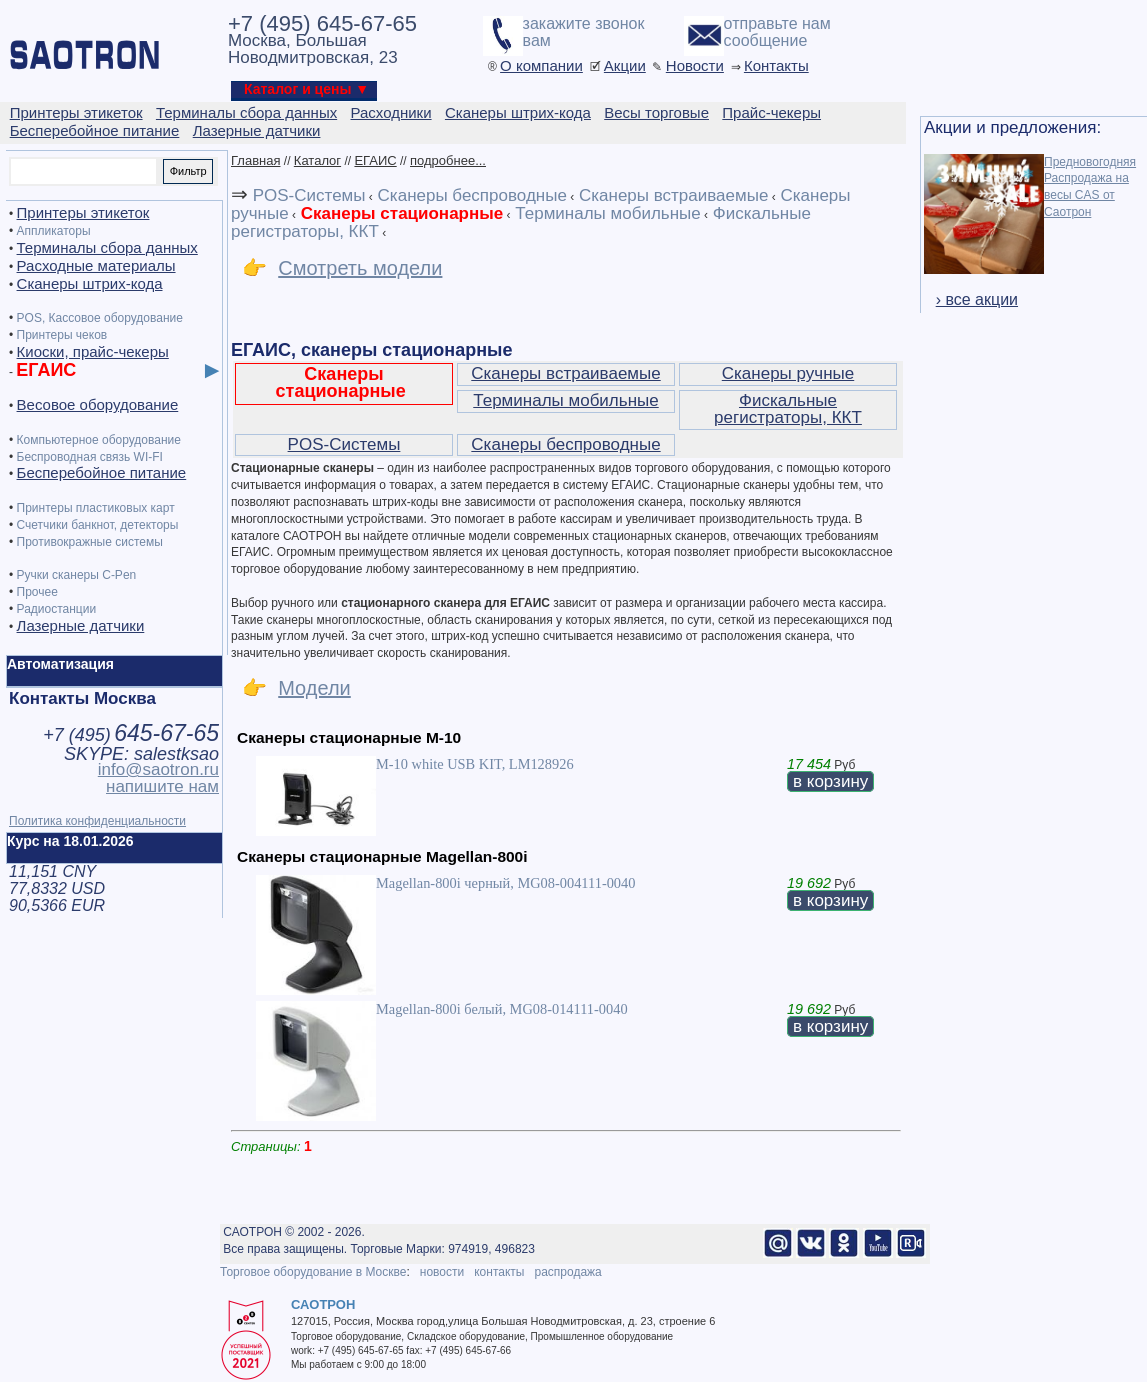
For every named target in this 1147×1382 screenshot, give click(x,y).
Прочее (37, 592)
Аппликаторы (54, 231)
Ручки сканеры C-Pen (77, 575)
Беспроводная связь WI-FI (90, 457)
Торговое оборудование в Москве (313, 1272)
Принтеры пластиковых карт (96, 508)
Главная (255, 160)
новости (442, 1272)
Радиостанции (57, 609)
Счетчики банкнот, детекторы (98, 525)
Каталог (317, 160)
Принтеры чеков (62, 335)
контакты (499, 1272)
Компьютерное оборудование (99, 440)
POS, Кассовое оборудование (100, 318)
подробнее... (448, 160)
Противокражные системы (90, 542)
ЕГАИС (375, 160)
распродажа (567, 1272)
